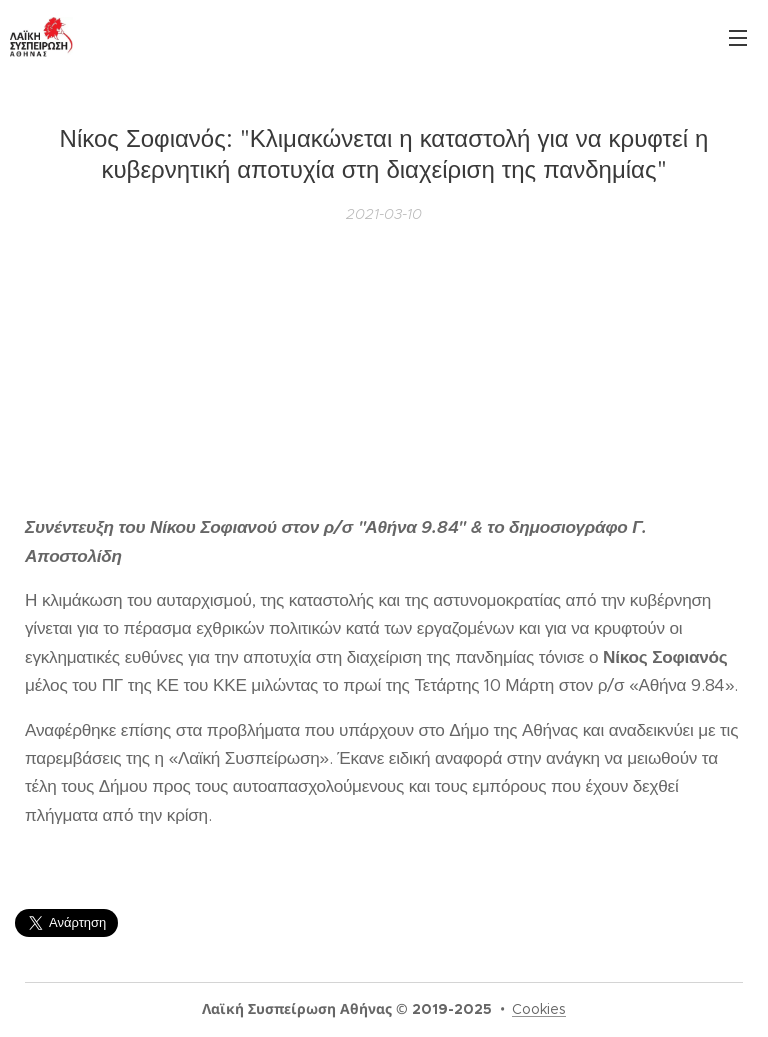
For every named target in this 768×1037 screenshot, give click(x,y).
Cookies (539, 1009)
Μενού (738, 38)
